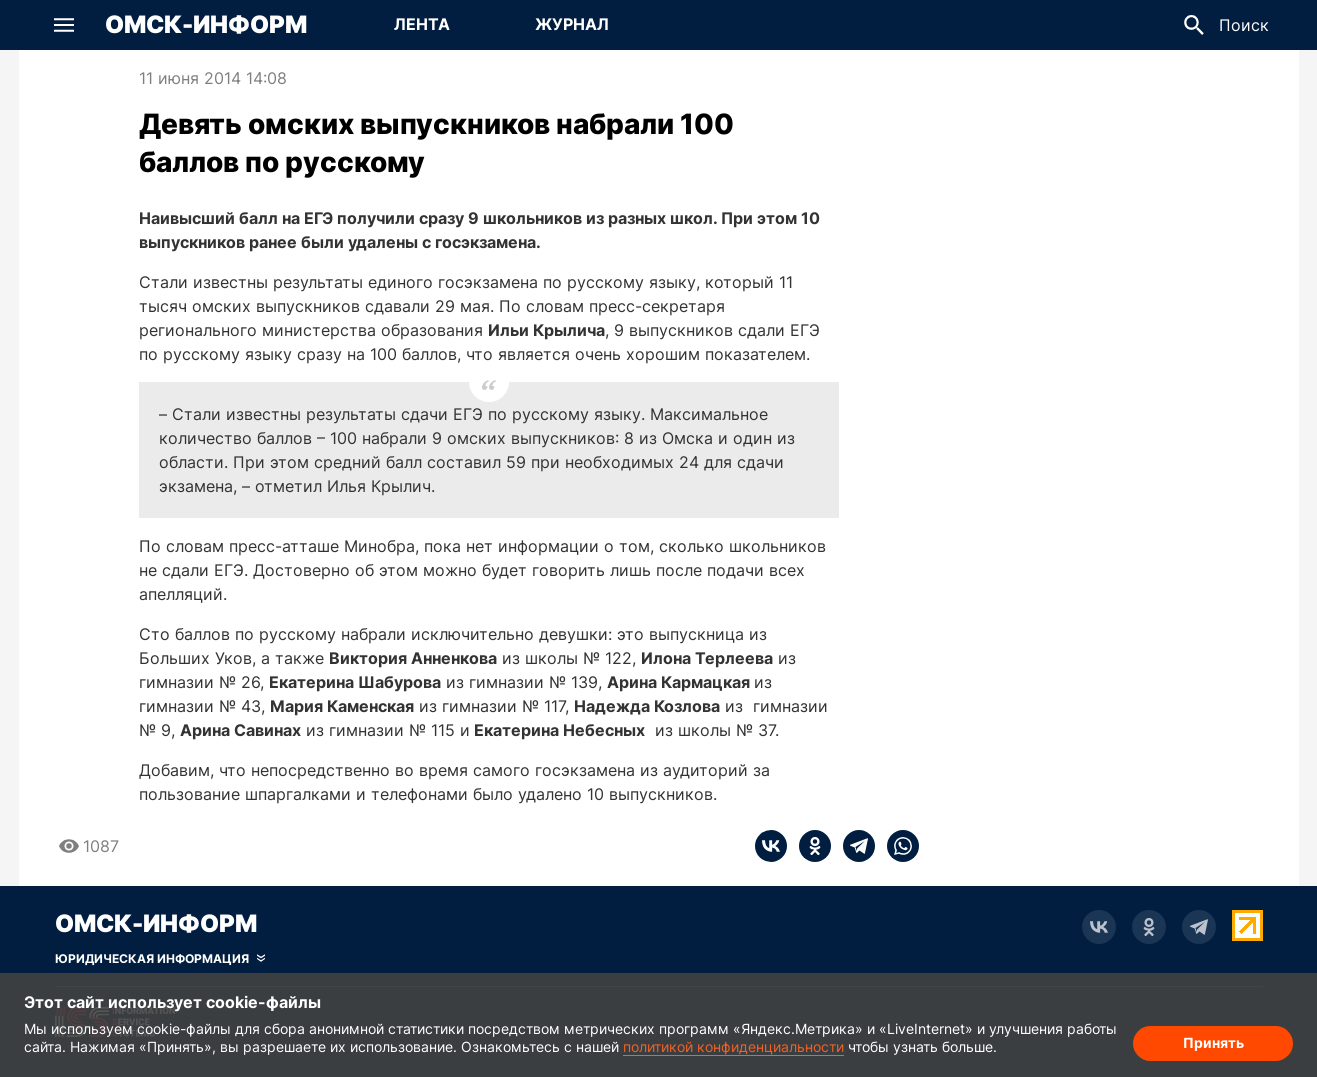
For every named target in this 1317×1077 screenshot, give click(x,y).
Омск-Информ (206, 25)
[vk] (771, 846)
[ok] (809, 846)
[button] (64, 25)
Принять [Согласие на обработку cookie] (1213, 1042)
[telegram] (853, 846)
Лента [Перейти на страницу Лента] (422, 24)
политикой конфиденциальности (733, 1046)
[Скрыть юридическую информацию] (160, 959)
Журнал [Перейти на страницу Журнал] (572, 24)
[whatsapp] (897, 846)
